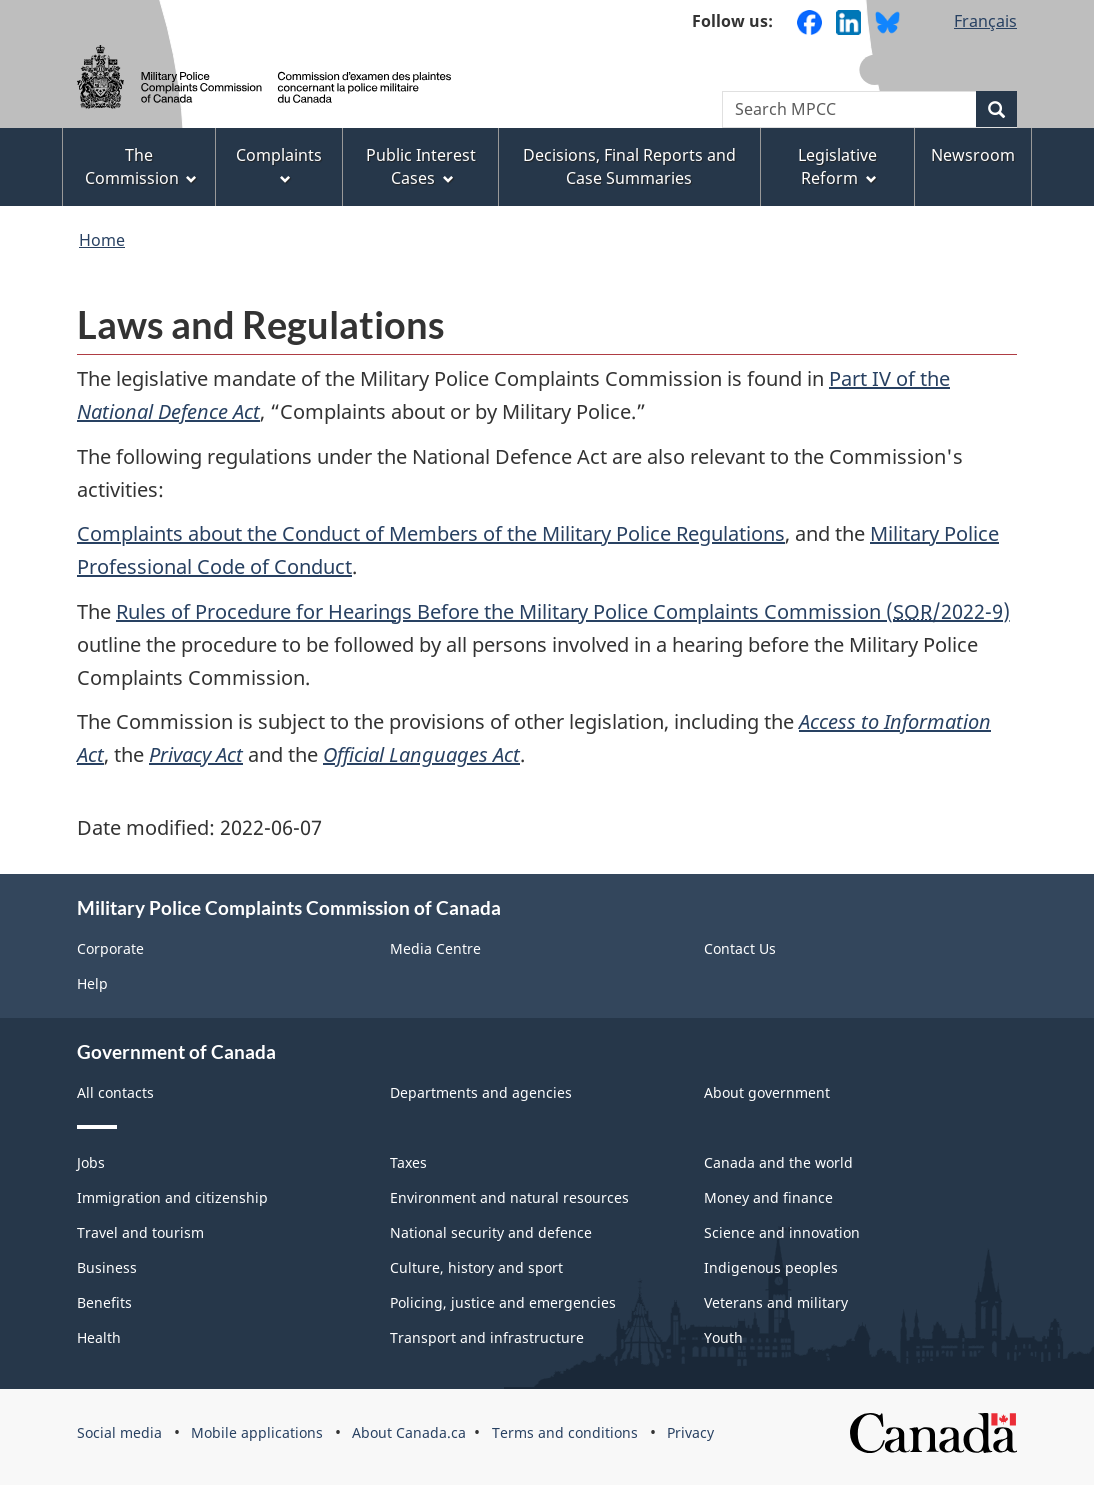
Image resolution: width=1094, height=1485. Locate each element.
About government (767, 1092)
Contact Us (740, 948)
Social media (119, 1432)
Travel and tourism (140, 1232)
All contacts (115, 1092)
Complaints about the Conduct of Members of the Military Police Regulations (431, 533)
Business (107, 1267)
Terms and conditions (565, 1432)
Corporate (110, 948)
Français (985, 21)
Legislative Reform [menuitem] (837, 166)
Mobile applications (257, 1432)
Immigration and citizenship (172, 1197)
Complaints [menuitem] (279, 164)
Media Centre (435, 948)
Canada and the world (778, 1162)
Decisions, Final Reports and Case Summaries (629, 166)
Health (99, 1337)
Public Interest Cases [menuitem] (421, 166)
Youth (723, 1337)
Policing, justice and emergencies (503, 1302)
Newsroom (973, 155)
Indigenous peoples (771, 1267)
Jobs (91, 1162)
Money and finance (768, 1197)
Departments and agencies (481, 1092)
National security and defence (491, 1232)
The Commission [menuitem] (141, 166)
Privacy (690, 1432)
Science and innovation (782, 1232)
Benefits (104, 1302)
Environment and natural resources (509, 1197)
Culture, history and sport (476, 1267)
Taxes (408, 1162)
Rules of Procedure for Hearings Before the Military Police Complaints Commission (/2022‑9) (563, 611)
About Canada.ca (409, 1432)
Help (92, 983)
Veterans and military (776, 1302)
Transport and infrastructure (487, 1337)
